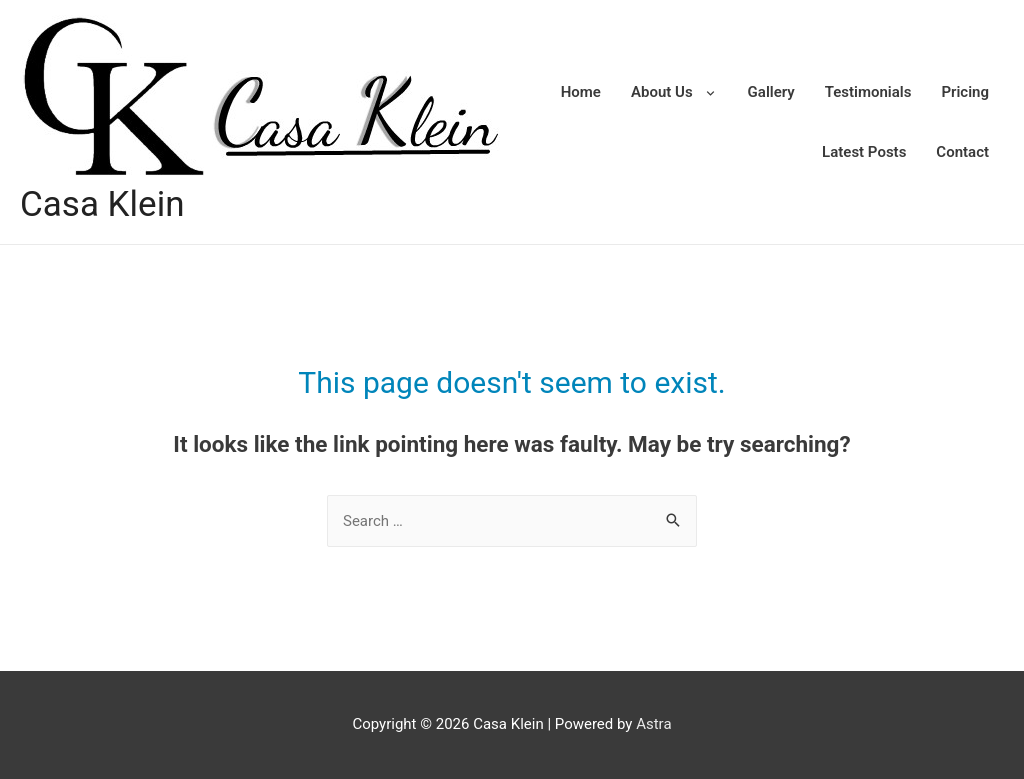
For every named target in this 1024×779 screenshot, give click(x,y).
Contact (962, 152)
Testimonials (868, 92)
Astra (653, 724)
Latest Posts (864, 152)
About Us (662, 92)
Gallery (771, 92)
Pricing (965, 92)
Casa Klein (102, 204)
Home (581, 92)
